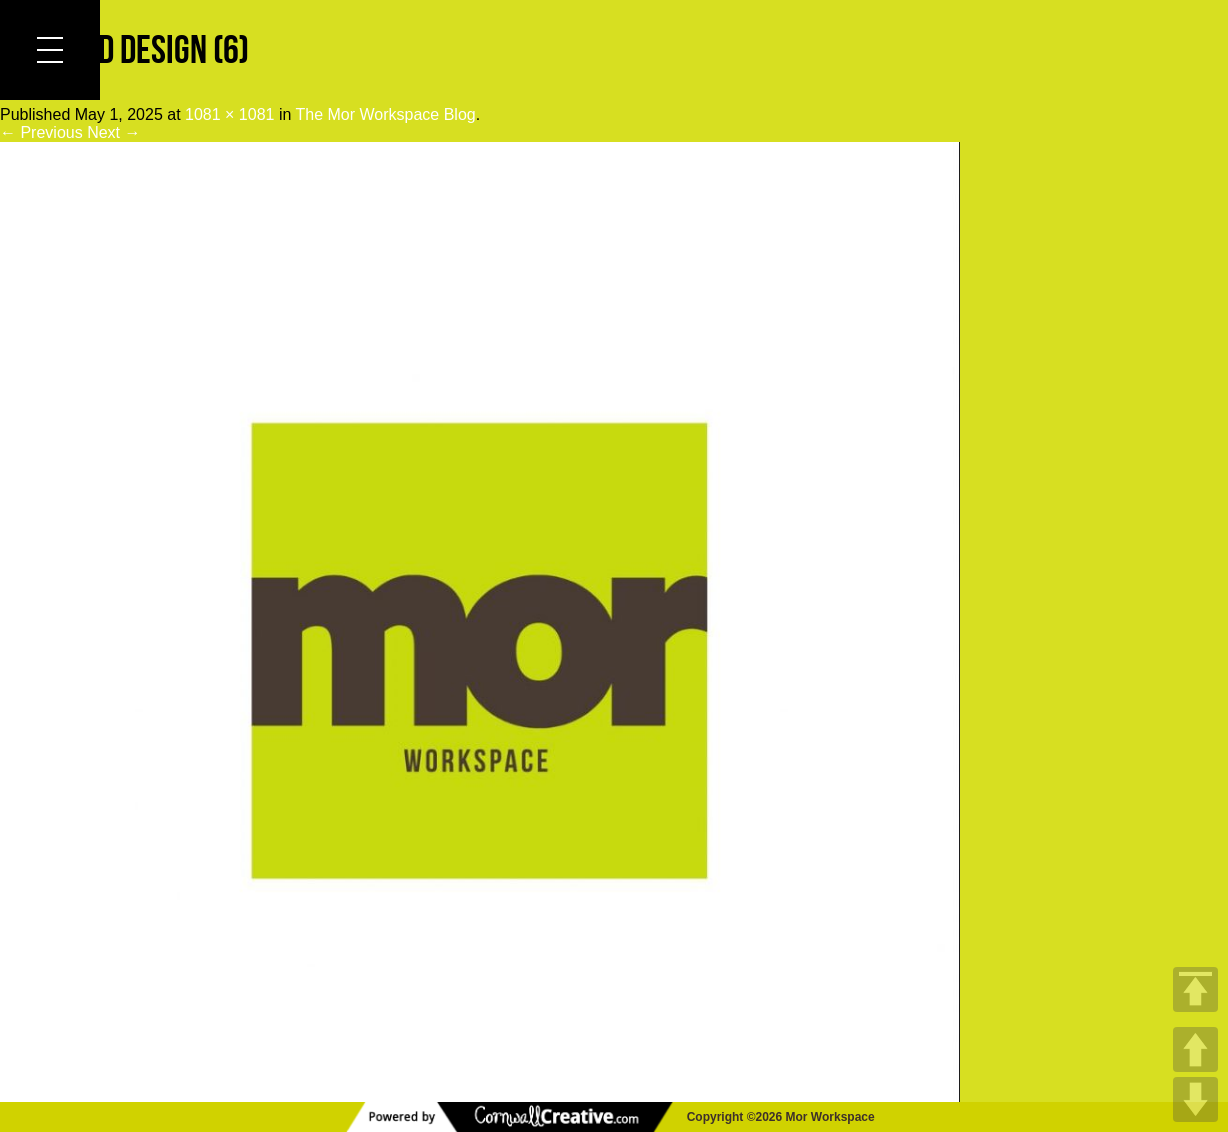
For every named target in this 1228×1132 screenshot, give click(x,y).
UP (1195, 1049)
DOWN (1195, 1099)
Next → (113, 132)
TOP (1195, 989)
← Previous (41, 132)
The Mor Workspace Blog (386, 114)
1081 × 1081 (229, 114)
